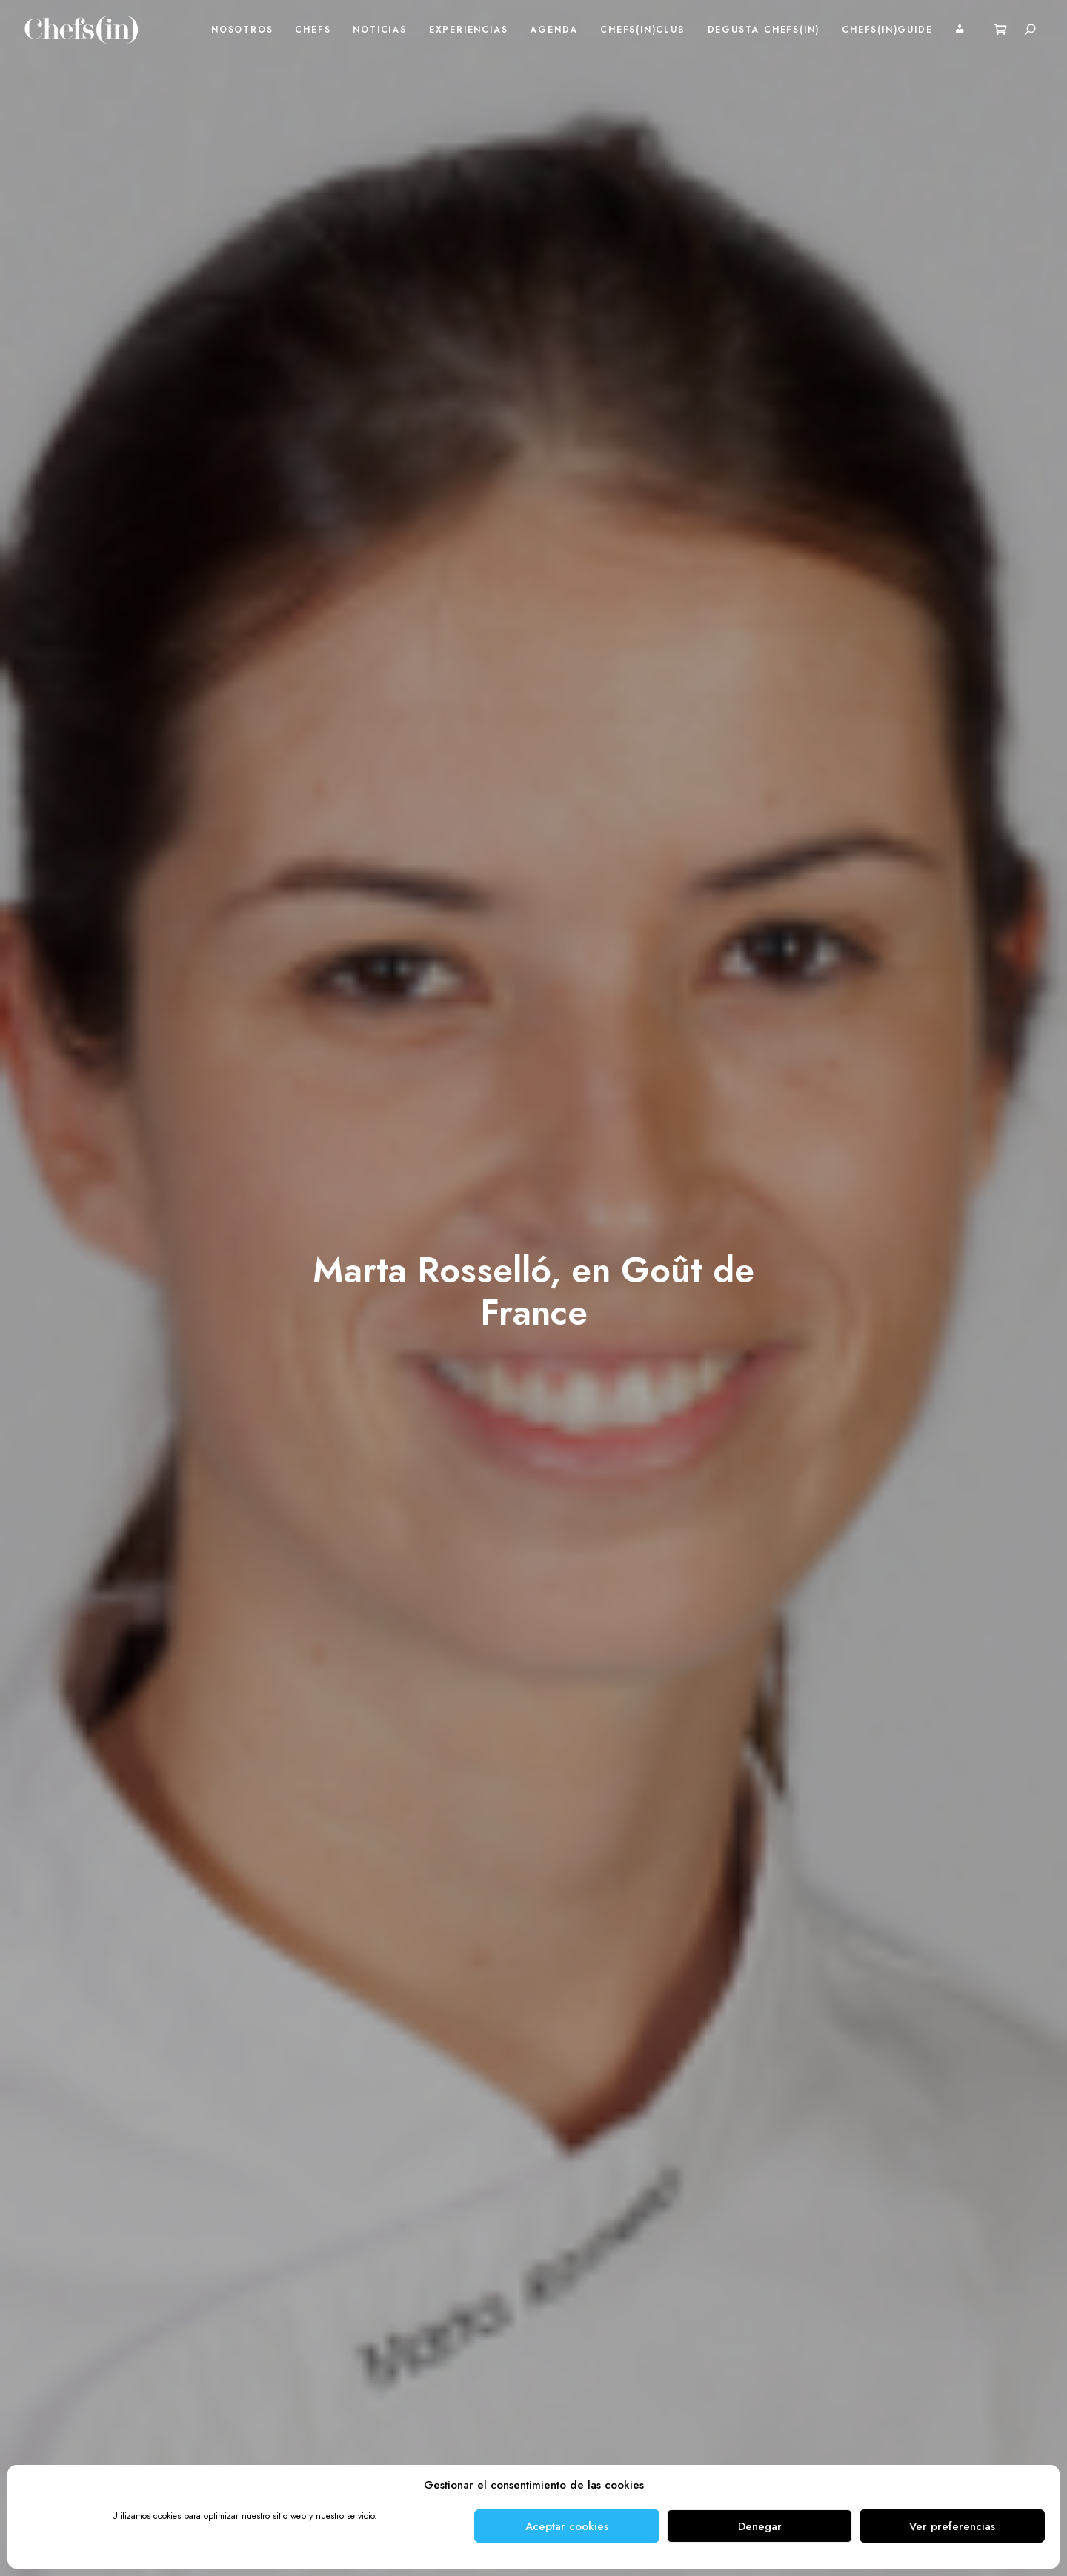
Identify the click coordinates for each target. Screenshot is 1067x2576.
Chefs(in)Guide (887, 29)
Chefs (312, 29)
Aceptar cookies (566, 2526)
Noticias (379, 29)
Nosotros (242, 29)
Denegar (760, 2526)
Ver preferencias (952, 2526)
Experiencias (468, 29)
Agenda (554, 29)
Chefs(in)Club (642, 29)
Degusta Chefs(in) (764, 29)
